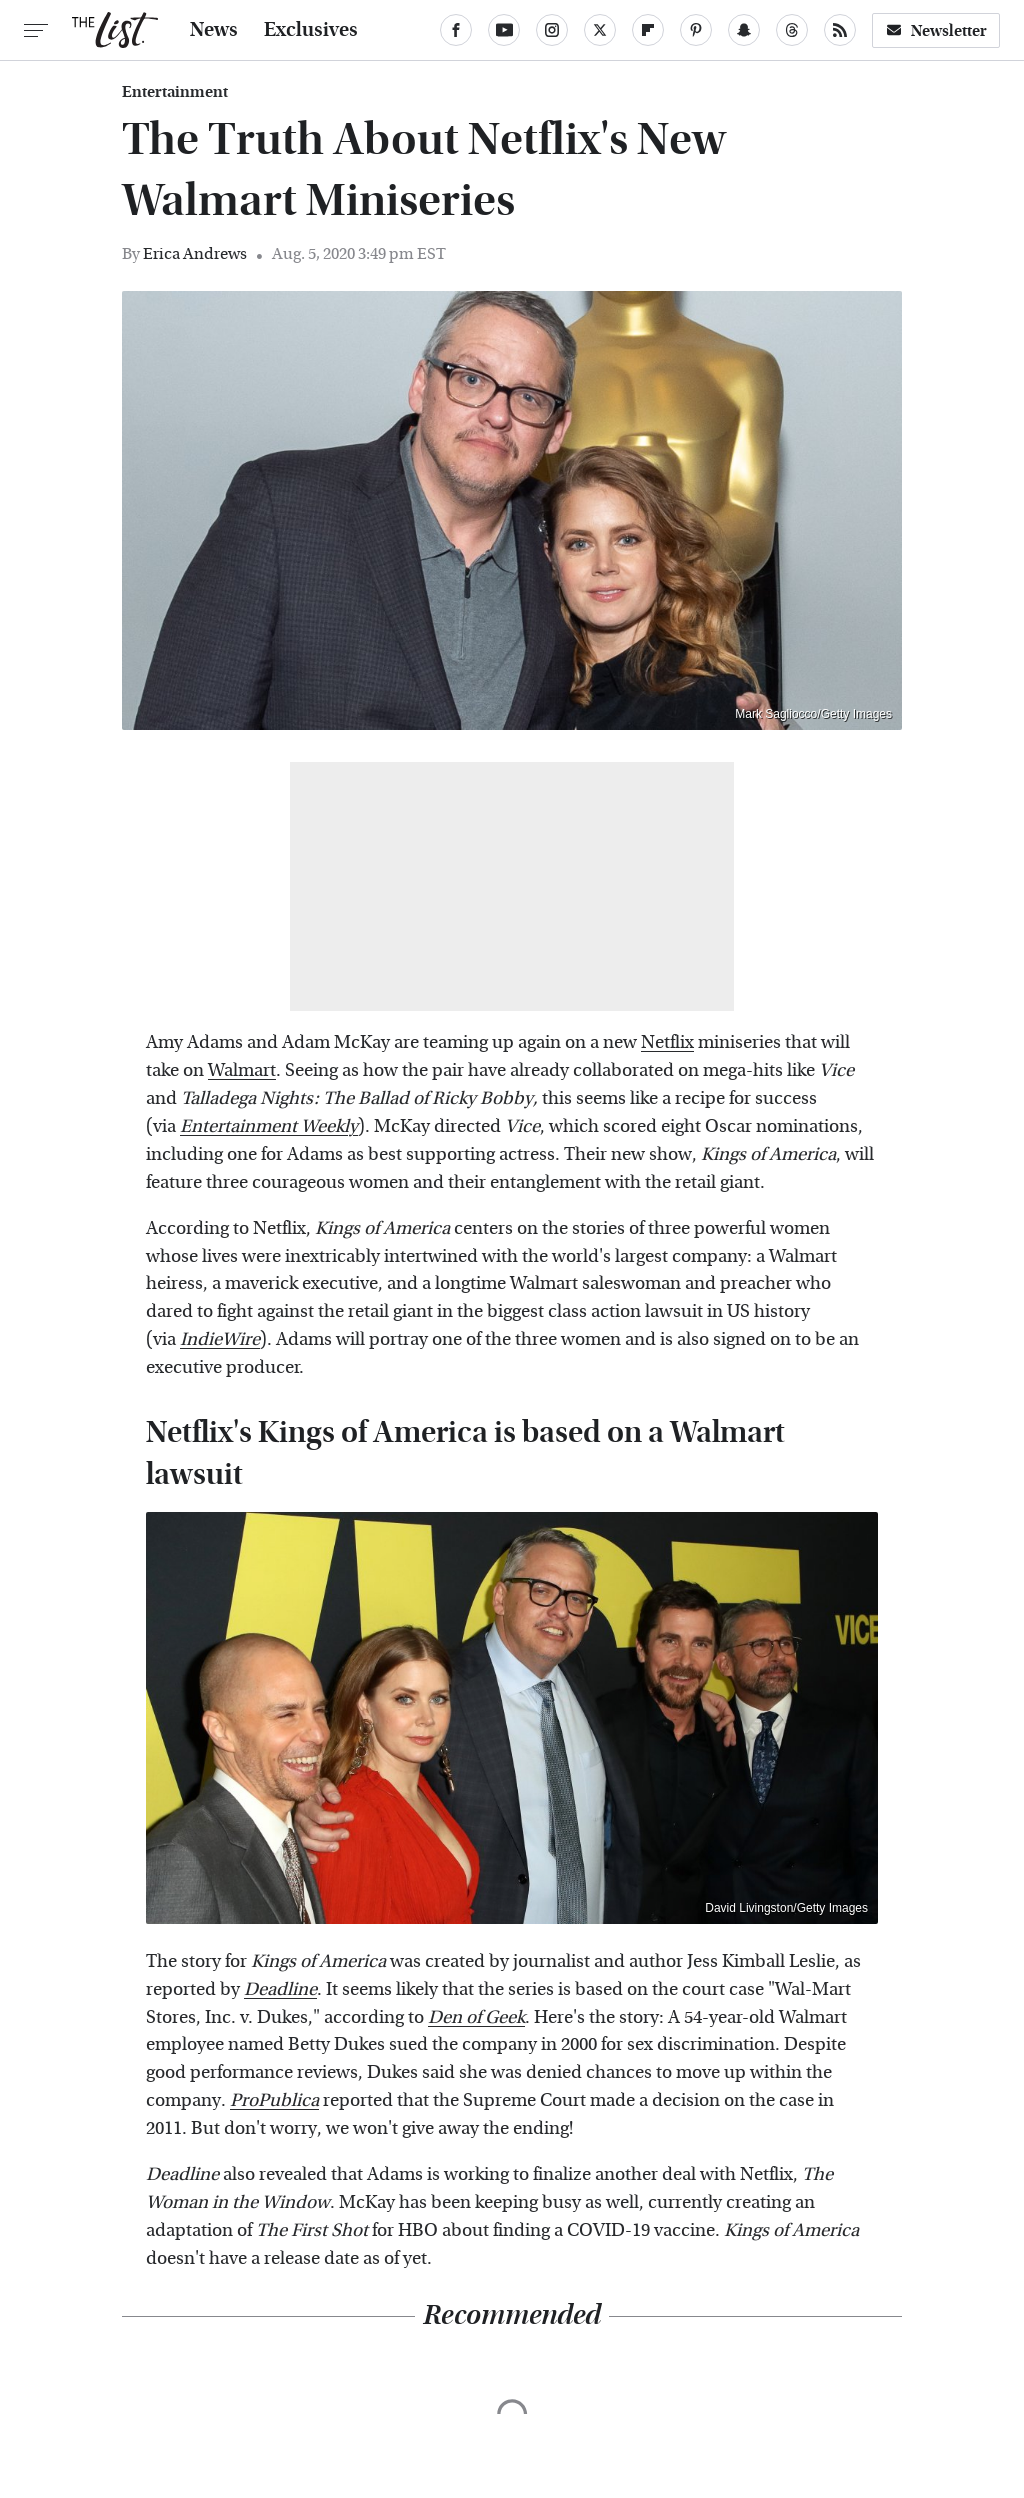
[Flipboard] (648, 30)
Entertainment (175, 92)
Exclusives (311, 30)
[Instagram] (552, 30)
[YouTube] (504, 30)
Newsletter (936, 30)
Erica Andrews (195, 253)
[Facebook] (456, 30)
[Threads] (792, 30)
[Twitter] (600, 30)
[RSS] (840, 30)
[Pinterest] (696, 30)
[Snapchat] (744, 30)
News (214, 30)
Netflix (667, 1042)
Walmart (242, 1070)
